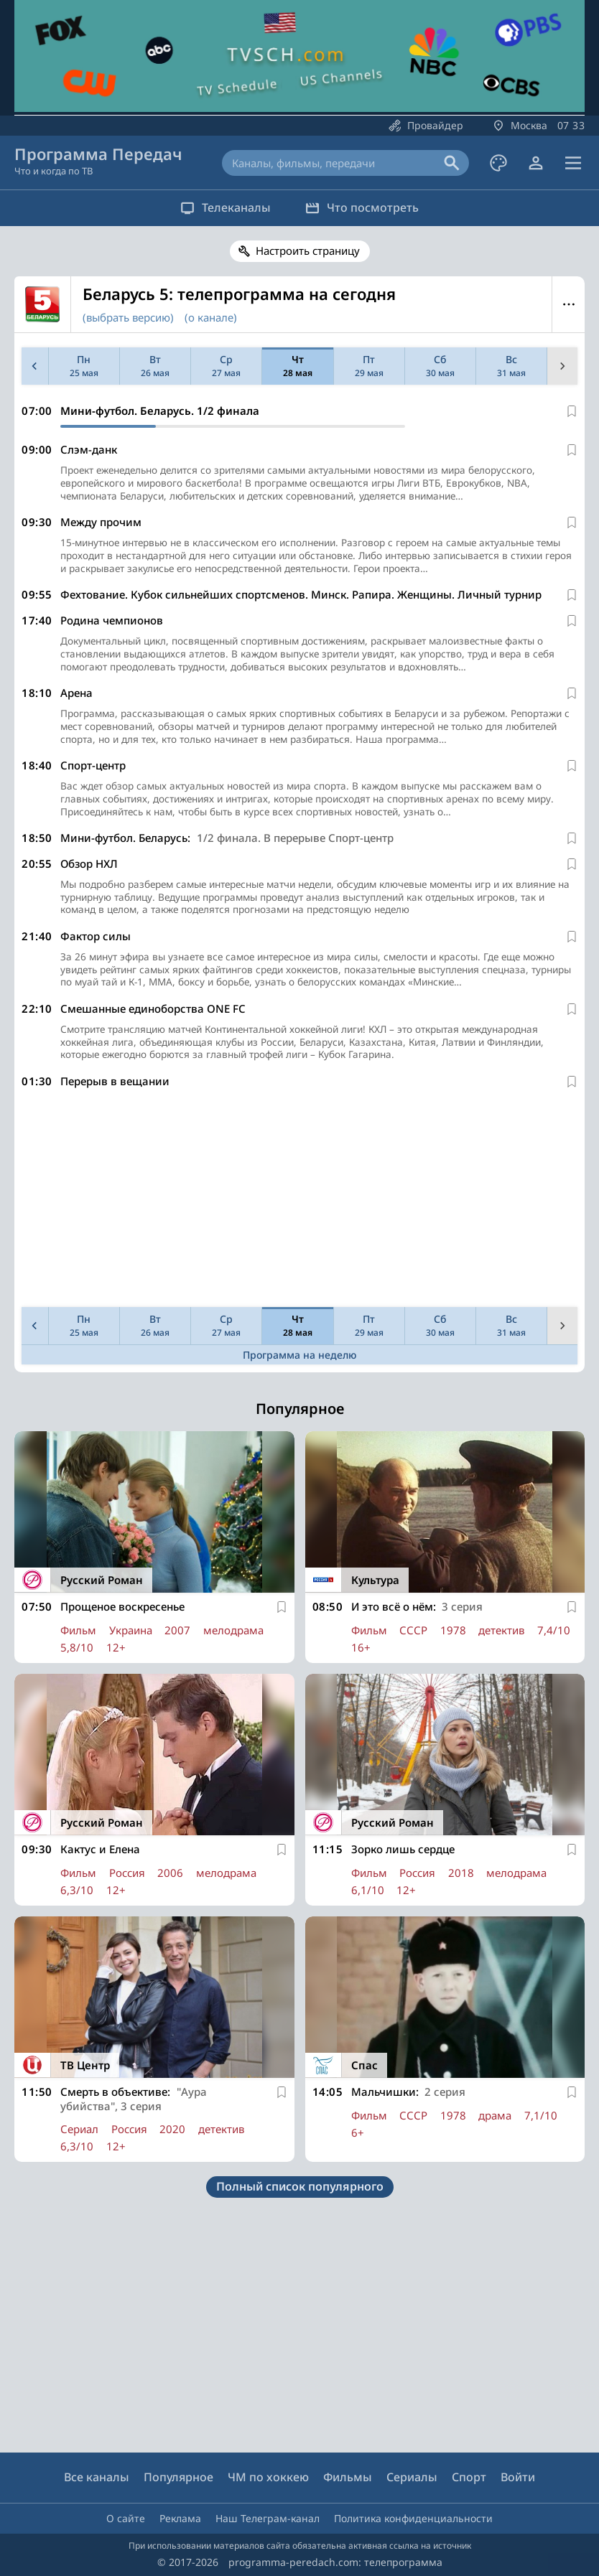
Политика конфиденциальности (413, 2518)
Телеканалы (221, 207)
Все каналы (96, 2478)
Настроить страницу (308, 250)
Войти (518, 2478)
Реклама (180, 2518)
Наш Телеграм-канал (267, 2518)
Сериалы (411, 2478)
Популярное (178, 2478)
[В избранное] (572, 411)
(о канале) (211, 317)
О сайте (125, 2518)
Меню (568, 304)
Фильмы (347, 2478)
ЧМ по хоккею (268, 2478)
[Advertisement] (299, 1223)
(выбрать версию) (128, 317)
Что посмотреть (366, 207)
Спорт (469, 2478)
